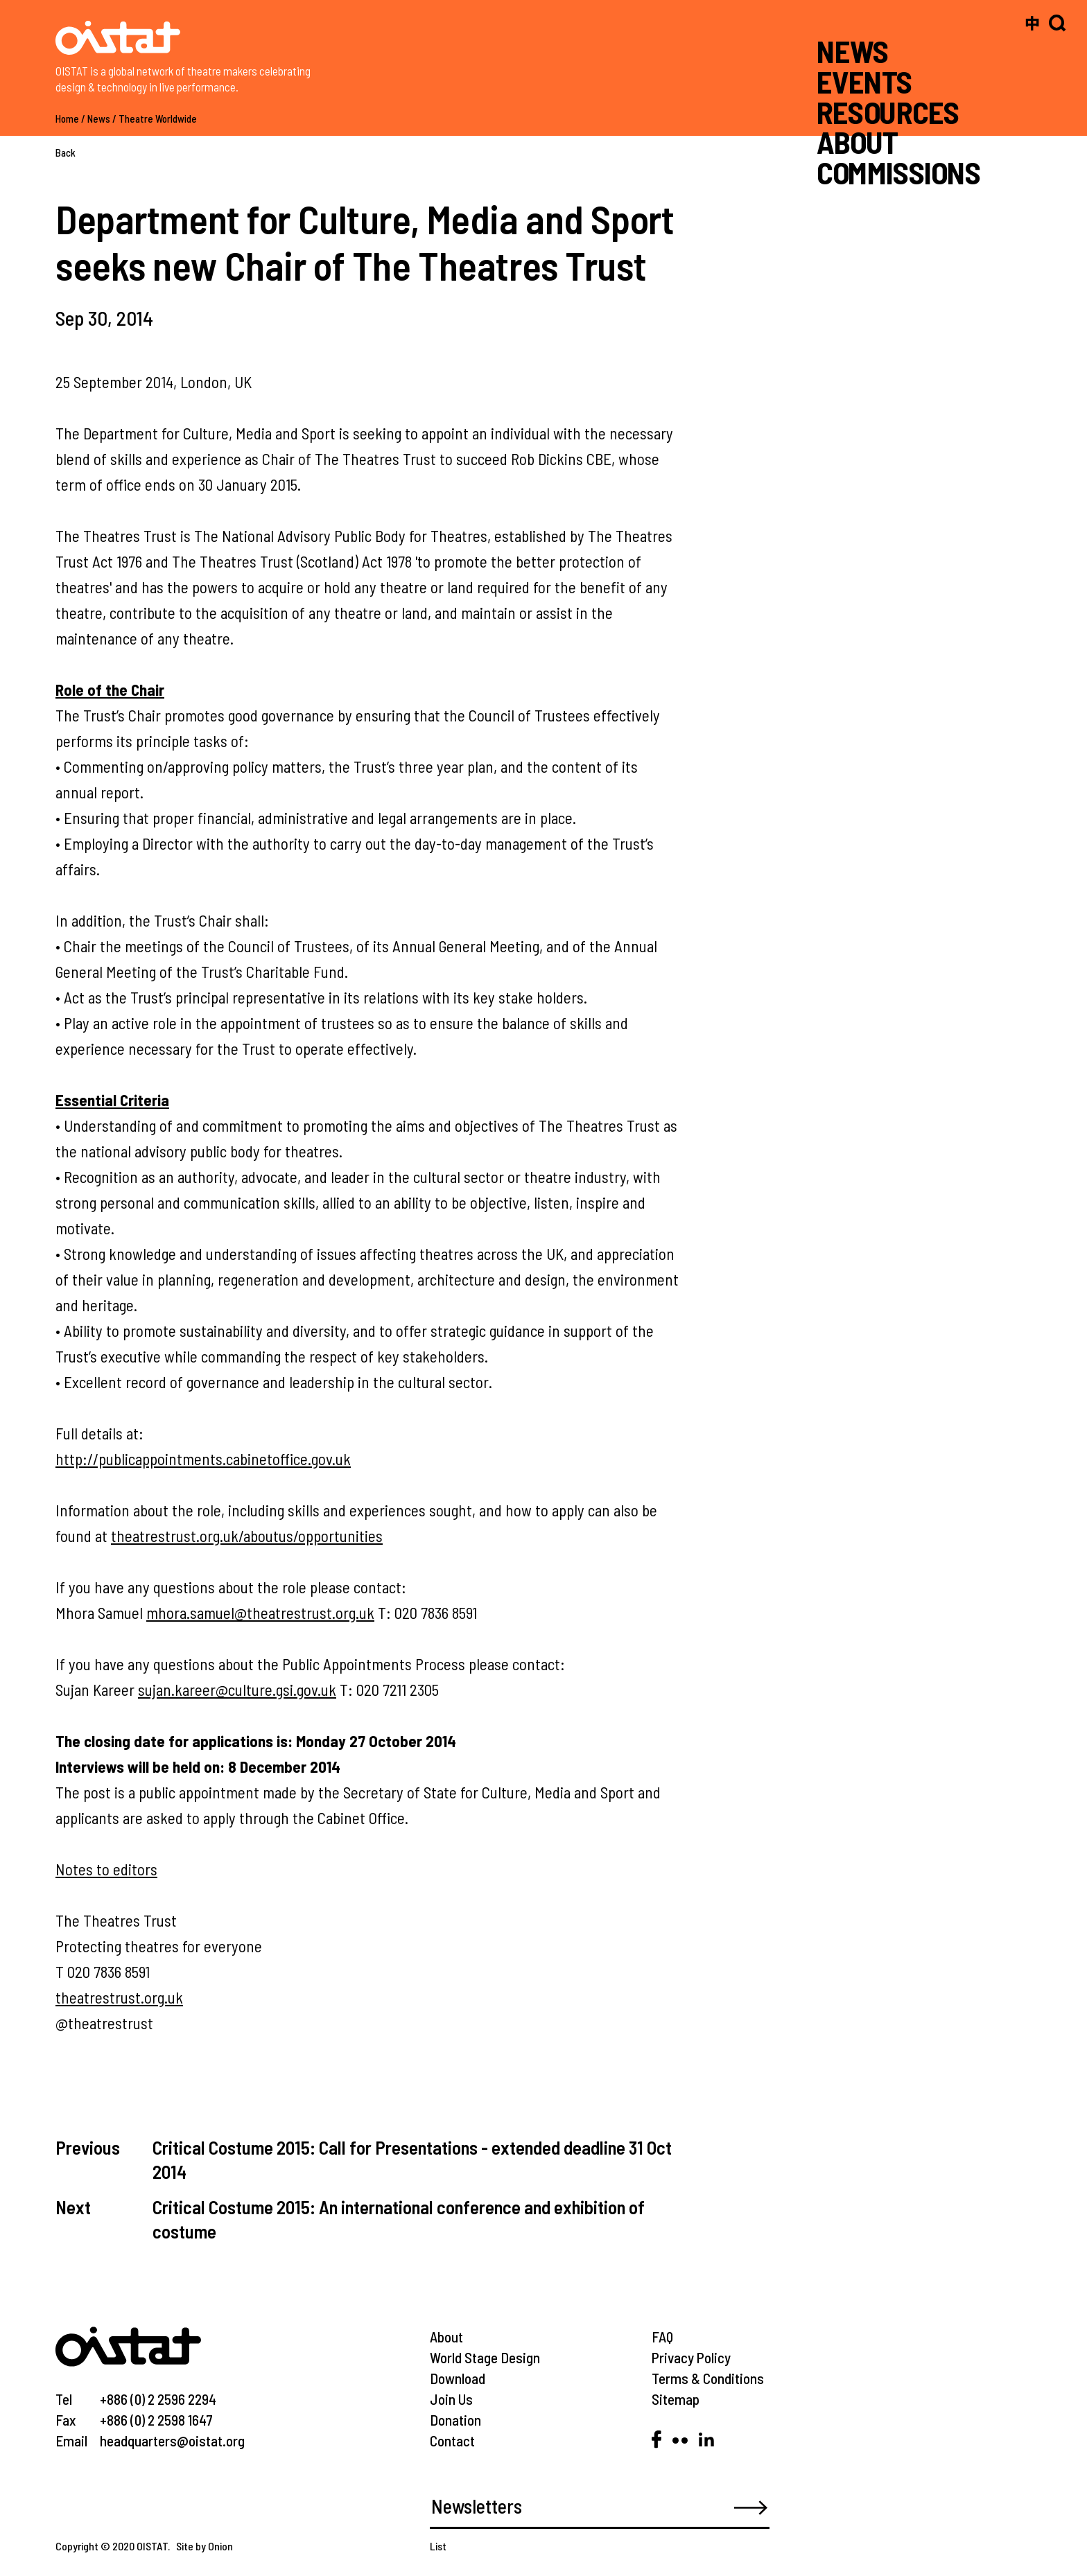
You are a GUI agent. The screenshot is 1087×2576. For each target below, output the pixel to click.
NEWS (853, 51)
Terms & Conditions (708, 2378)
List (438, 2545)
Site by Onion (204, 2545)
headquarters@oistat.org (172, 2440)
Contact (452, 2440)
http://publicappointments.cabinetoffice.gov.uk (203, 1459)
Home (67, 118)
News (98, 118)
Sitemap (675, 2399)
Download (457, 2378)
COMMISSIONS (898, 172)
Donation (455, 2419)
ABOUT (857, 141)
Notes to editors (106, 1869)
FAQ (662, 2336)
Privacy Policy (691, 2357)
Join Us (451, 2399)
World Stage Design (485, 2357)
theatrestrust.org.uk (119, 1997)
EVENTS (864, 81)
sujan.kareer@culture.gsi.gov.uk (237, 1689)
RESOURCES (888, 111)
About (446, 2336)
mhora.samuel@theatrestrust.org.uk (260, 1612)
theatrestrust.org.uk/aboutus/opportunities (247, 1535)
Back (65, 152)
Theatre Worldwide (158, 118)
